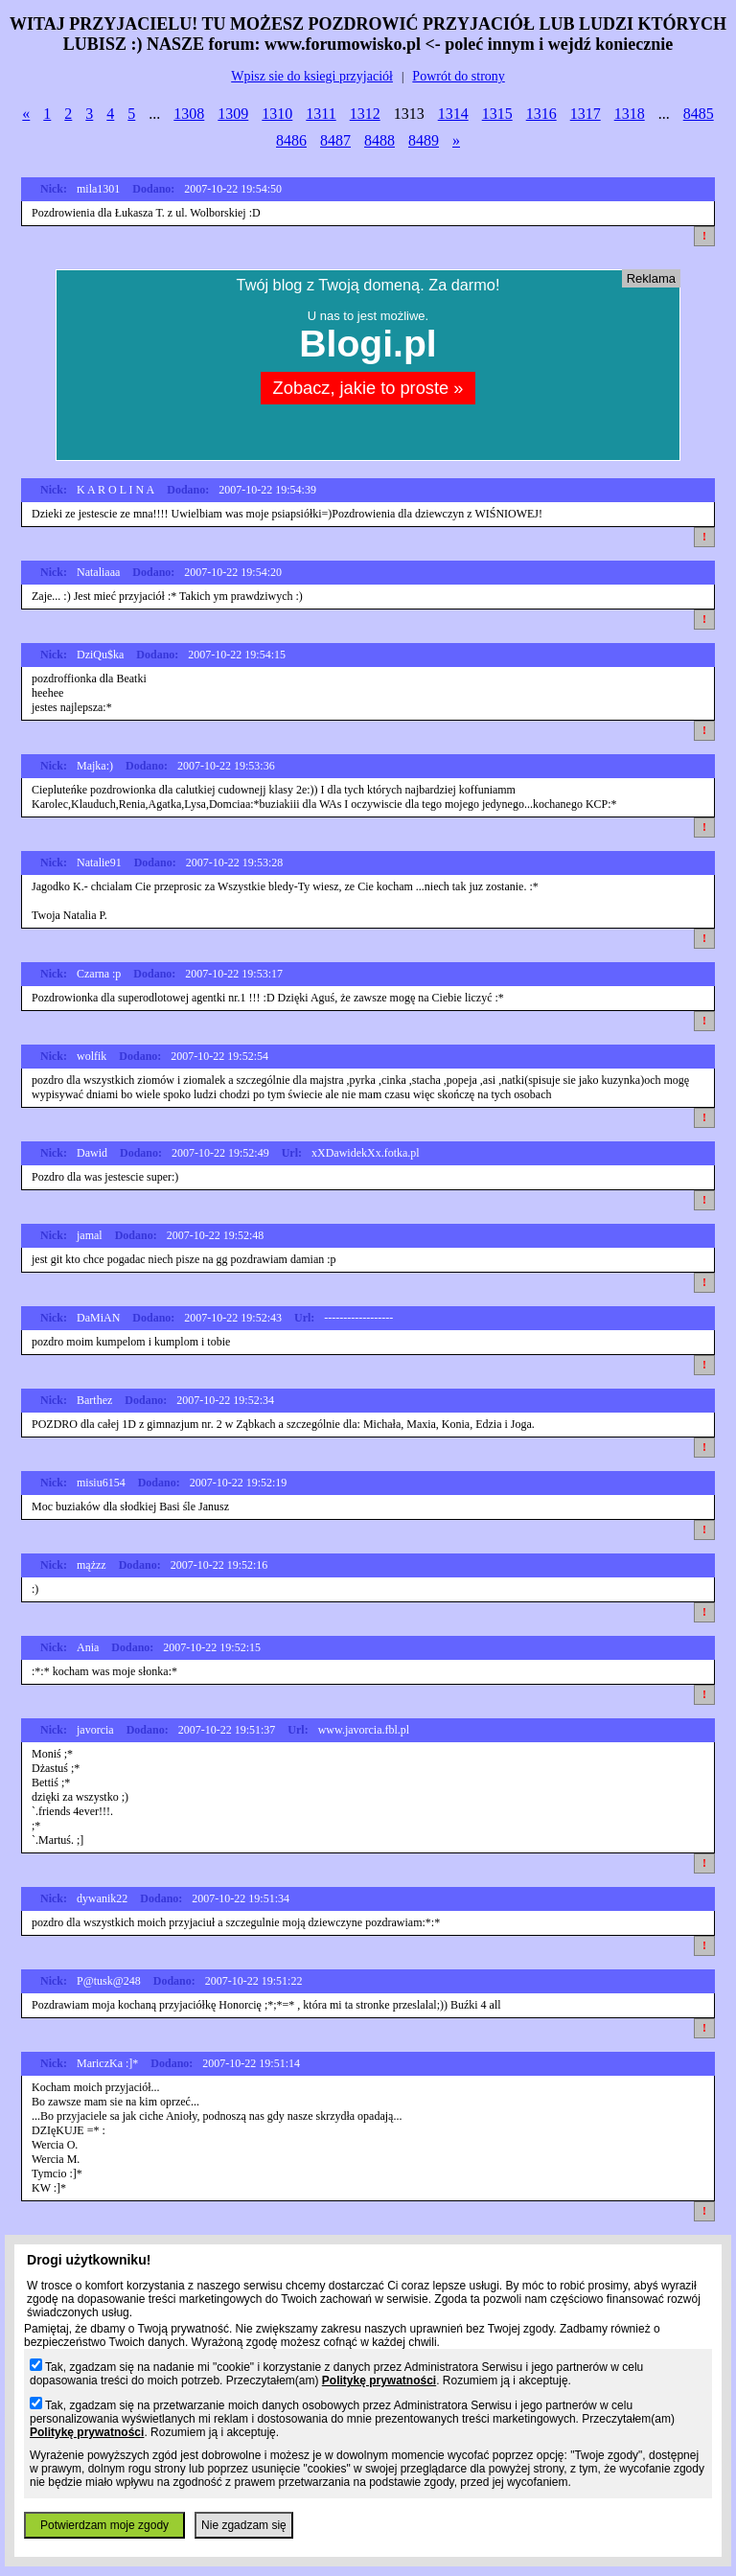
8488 (379, 140)
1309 (233, 113)
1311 (320, 113)
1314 (453, 113)
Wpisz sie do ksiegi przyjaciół (312, 76)
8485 (698, 113)
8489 (423, 140)
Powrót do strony (458, 76)
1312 (365, 113)
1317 (585, 113)
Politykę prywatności (379, 2380)
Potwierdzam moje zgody (104, 2525)
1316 (541, 113)
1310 (277, 113)
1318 (629, 113)
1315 (497, 113)
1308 (188, 113)
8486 (291, 140)
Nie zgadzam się (244, 2525)
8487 (335, 140)
